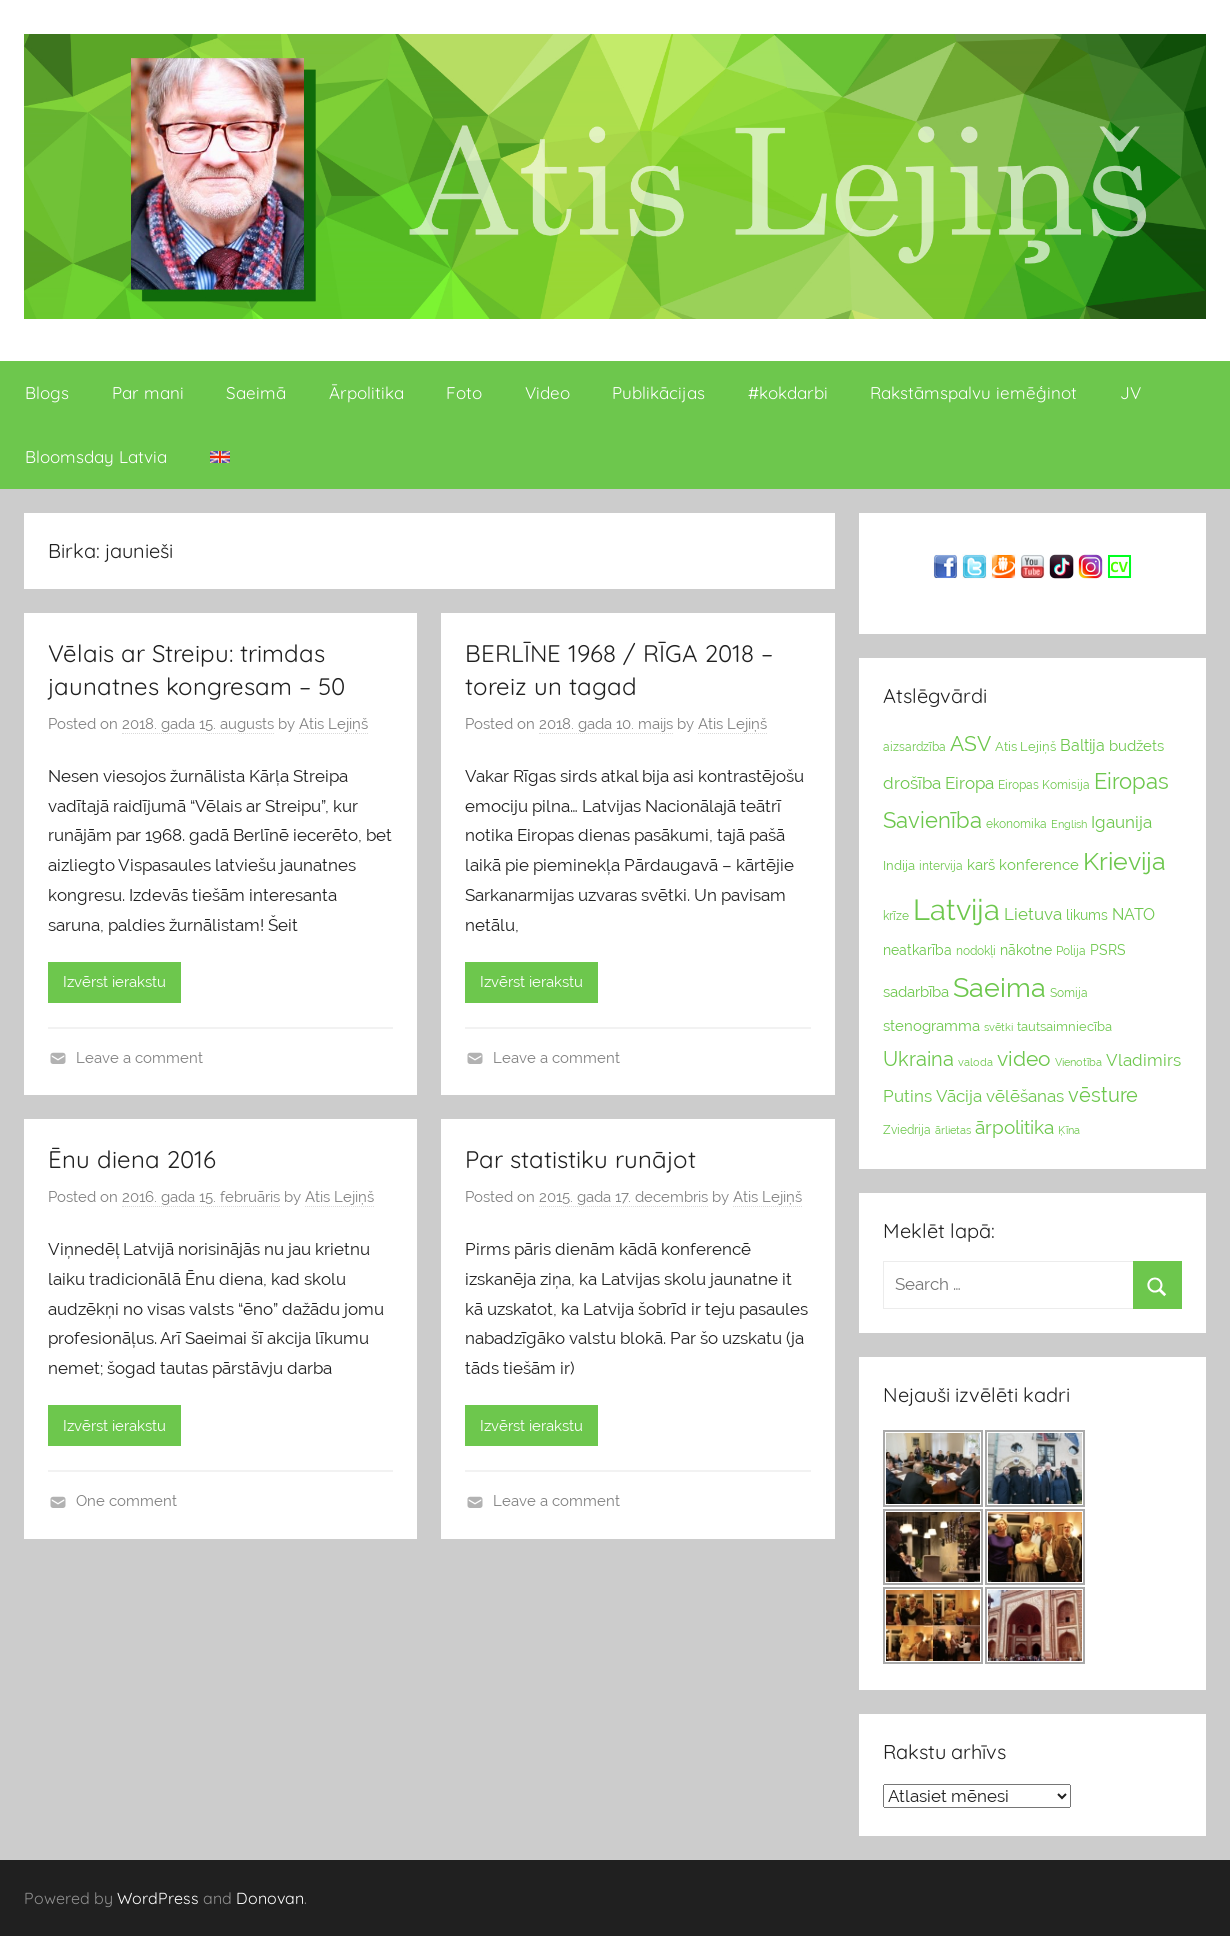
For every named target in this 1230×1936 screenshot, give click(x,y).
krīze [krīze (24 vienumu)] (896, 916)
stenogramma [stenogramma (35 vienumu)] (931, 1025)
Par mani (148, 392)
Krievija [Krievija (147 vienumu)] (1124, 861)
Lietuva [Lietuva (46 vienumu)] (1033, 914)
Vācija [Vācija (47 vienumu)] (959, 1096)
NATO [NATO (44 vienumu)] (1133, 914)
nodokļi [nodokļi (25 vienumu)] (976, 951)
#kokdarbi (788, 392)
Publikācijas (658, 392)
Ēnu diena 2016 (132, 1159)
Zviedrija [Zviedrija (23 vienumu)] (907, 1130)
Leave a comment (139, 1058)
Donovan (270, 1898)
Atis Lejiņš (333, 724)
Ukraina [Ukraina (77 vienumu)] (918, 1059)
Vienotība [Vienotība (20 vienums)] (1078, 1062)
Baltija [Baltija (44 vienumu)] (1082, 745)
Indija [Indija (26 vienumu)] (899, 865)
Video (547, 392)
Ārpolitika (366, 392)
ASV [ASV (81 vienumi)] (970, 744)
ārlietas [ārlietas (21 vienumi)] (953, 1130)
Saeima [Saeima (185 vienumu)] (999, 987)
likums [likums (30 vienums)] (1087, 915)
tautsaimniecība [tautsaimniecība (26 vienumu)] (1064, 1026)
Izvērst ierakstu (114, 982)
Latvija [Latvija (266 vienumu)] (956, 909)
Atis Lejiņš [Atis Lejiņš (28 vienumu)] (1025, 746)
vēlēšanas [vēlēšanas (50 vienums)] (1025, 1096)
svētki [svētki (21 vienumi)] (998, 1027)
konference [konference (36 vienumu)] (1039, 864)
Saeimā (256, 392)
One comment (126, 1501)
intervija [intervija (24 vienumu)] (941, 866)
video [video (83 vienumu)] (1024, 1058)
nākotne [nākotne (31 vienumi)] (1026, 950)
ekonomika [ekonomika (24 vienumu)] (1016, 824)
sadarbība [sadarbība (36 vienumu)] (916, 991)
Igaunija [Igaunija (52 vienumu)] (1121, 822)
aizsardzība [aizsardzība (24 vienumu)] (914, 747)
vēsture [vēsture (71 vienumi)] (1103, 1095)
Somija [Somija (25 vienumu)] (1069, 993)
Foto (464, 392)
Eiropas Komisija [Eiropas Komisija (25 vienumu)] (1044, 785)
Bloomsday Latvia (96, 456)
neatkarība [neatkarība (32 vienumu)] (917, 950)
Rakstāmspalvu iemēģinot (973, 392)
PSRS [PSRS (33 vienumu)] (1108, 950)
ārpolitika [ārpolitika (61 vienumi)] (1014, 1127)
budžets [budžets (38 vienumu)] (1136, 746)
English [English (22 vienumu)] (1069, 824)
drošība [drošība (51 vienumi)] (912, 783)
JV (1130, 392)
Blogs (47, 392)
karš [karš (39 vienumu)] (981, 865)
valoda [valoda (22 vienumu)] (975, 1062)
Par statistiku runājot (580, 1159)
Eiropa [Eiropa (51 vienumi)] (969, 783)
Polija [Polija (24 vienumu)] (1071, 951)
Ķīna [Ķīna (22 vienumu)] (1069, 1130)
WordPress (158, 1898)
